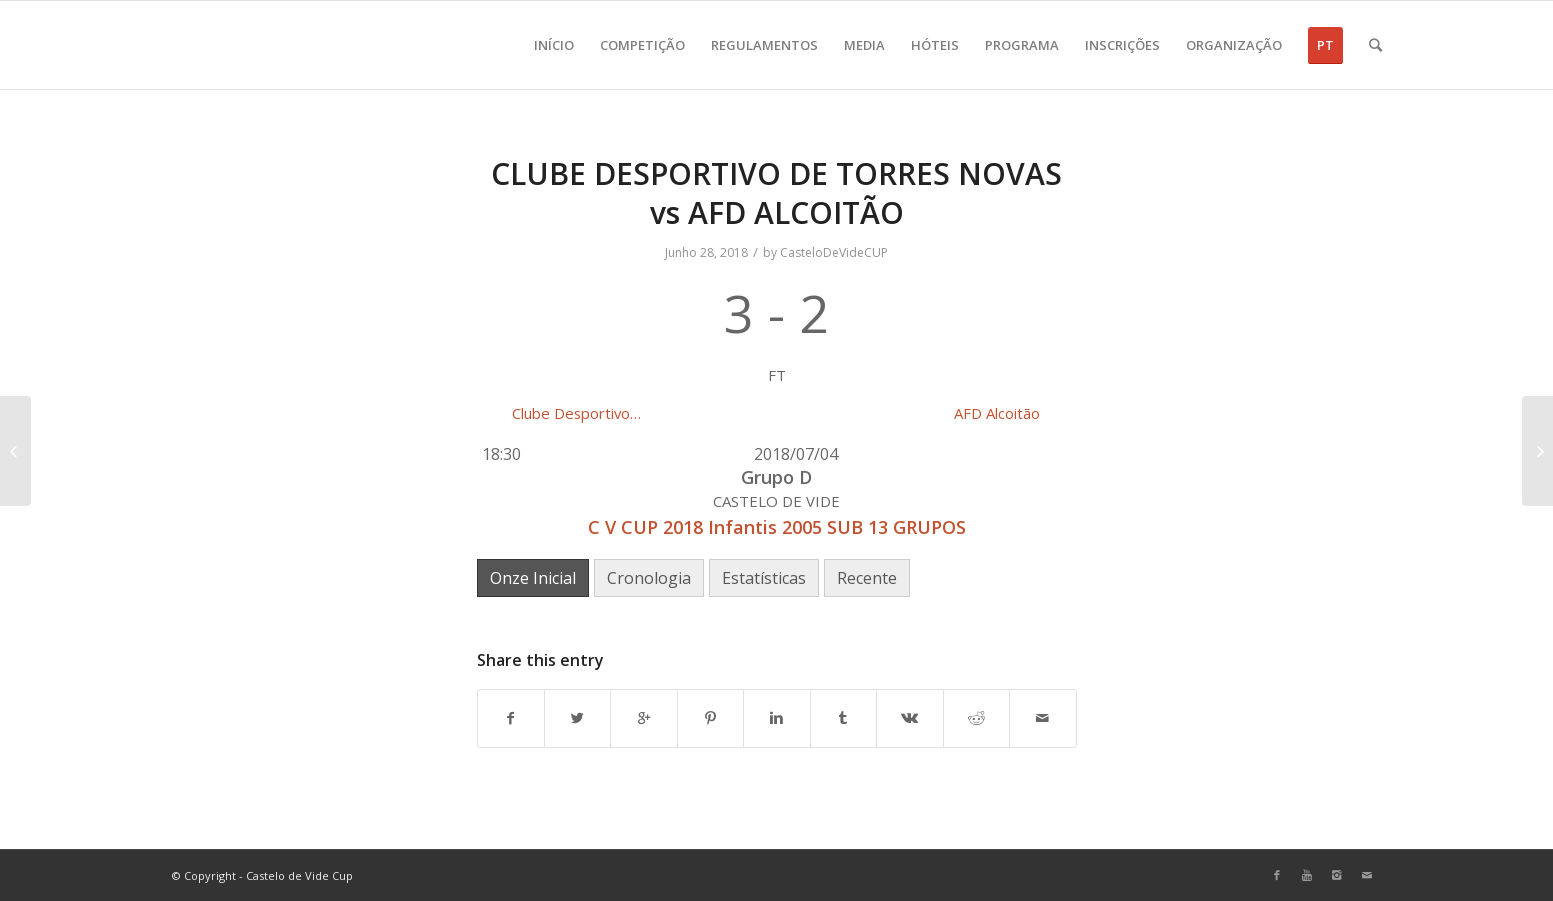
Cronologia (649, 578)
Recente (867, 578)
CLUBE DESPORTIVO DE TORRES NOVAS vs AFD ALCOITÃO (776, 193)
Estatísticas (764, 578)
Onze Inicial (533, 578)
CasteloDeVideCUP (834, 252)
